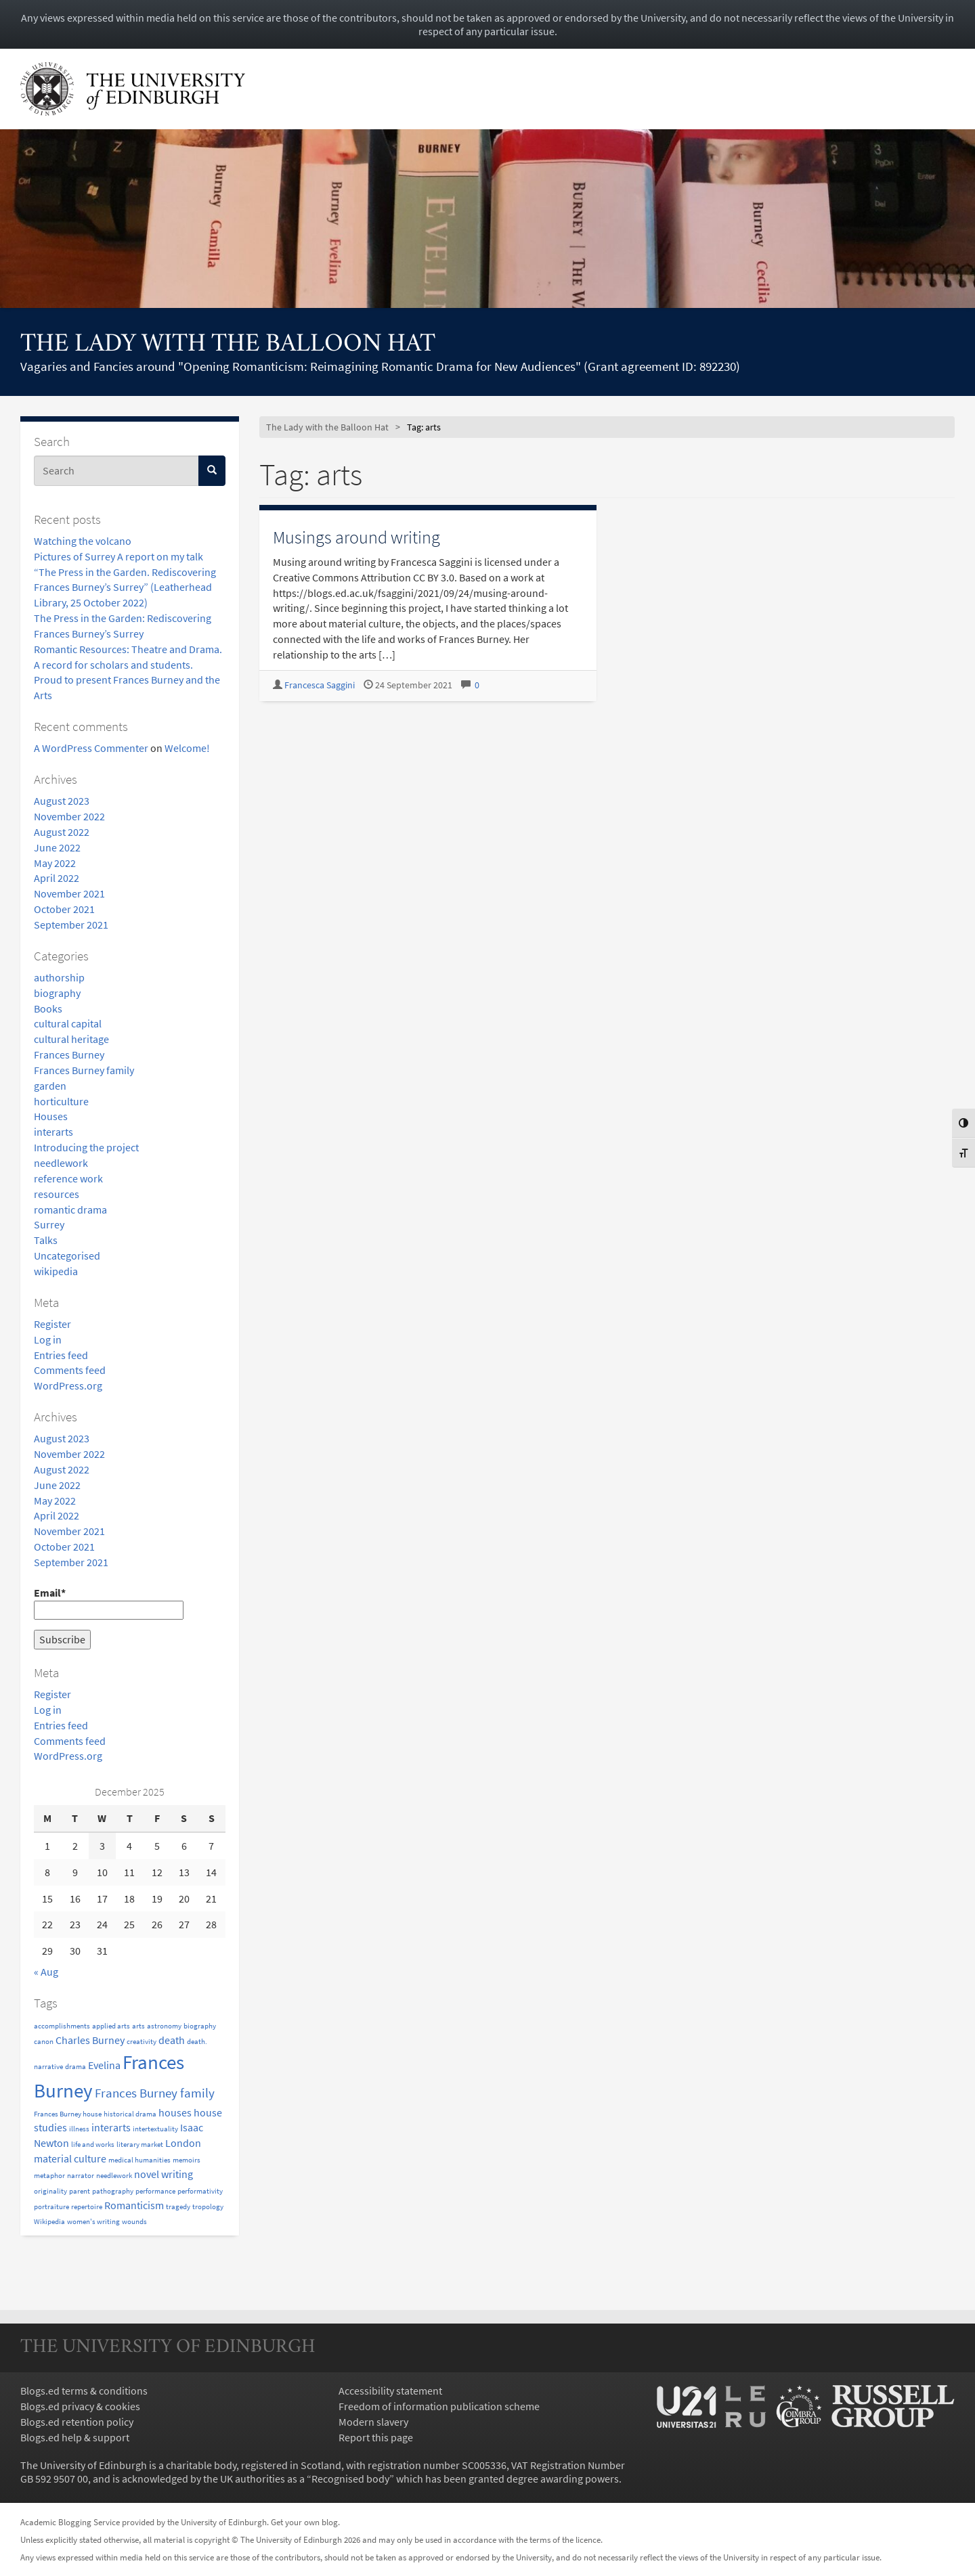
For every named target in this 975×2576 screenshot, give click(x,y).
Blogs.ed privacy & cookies (80, 2406)
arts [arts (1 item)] (138, 2026)
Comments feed (70, 1370)
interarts (53, 1131)
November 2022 (69, 816)
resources (56, 1194)
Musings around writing (356, 537)
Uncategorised (67, 1255)
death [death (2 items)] (171, 2040)
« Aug (46, 1971)
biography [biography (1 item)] (199, 2026)
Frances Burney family (84, 1070)
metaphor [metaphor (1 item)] (49, 2175)
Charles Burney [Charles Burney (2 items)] (90, 2040)
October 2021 (64, 909)
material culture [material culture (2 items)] (70, 2158)
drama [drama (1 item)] (75, 2066)
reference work (68, 1178)
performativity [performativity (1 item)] (200, 2191)
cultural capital (68, 1023)
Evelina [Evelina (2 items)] (104, 2065)
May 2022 (55, 863)
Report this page (376, 2437)
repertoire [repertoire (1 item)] (86, 2206)
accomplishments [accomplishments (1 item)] (62, 2026)
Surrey (49, 1224)
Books (48, 1008)
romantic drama (70, 1209)
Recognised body (350, 2478)
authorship (59, 977)
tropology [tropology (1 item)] (207, 2206)
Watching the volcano (82, 541)
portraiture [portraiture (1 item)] (51, 2206)
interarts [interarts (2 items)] (111, 2127)
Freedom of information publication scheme (439, 2406)
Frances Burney (69, 1054)
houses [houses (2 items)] (175, 2112)
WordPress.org (68, 1385)
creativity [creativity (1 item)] (141, 2041)
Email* (108, 1603)
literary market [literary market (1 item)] (139, 2144)
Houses (51, 1116)
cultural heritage (71, 1039)
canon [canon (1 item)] (43, 2041)
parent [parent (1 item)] (79, 2191)
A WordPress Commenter (91, 748)
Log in (48, 1339)
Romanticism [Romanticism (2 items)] (134, 2205)
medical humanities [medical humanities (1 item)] (139, 2160)
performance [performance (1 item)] (155, 2191)
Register (52, 1324)
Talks (46, 1240)
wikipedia (56, 1271)
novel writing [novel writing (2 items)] (163, 2174)
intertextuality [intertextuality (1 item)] (155, 2129)
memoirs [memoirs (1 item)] (186, 2160)
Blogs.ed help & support (74, 2437)
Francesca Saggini (319, 685)
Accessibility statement (390, 2390)
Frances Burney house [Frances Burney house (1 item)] (68, 2114)
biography (57, 993)
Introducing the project (86, 1147)
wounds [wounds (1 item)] (134, 2221)
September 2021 (71, 924)
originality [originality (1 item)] (50, 2191)
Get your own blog (304, 2521)
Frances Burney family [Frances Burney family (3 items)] (155, 2093)
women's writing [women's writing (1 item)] (93, 2221)
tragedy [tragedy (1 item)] (178, 2206)
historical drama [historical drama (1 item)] (130, 2114)
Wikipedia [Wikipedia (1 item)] (49, 2221)
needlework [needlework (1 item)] (114, 2175)
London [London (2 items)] (183, 2143)
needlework (61, 1163)
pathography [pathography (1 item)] (112, 2191)
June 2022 (57, 847)
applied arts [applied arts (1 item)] (111, 2026)
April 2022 (56, 878)
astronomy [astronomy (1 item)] (164, 2026)
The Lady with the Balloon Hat (227, 345)
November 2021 (69, 893)
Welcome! (187, 748)
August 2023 (61, 800)
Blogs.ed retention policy (76, 2421)
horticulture (61, 1101)
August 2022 (61, 832)
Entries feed (61, 1355)
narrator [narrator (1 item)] (80, 2175)
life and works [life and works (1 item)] (92, 2144)
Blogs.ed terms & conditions (84, 2390)
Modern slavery (373, 2421)
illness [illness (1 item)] (79, 2129)
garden (50, 1085)
